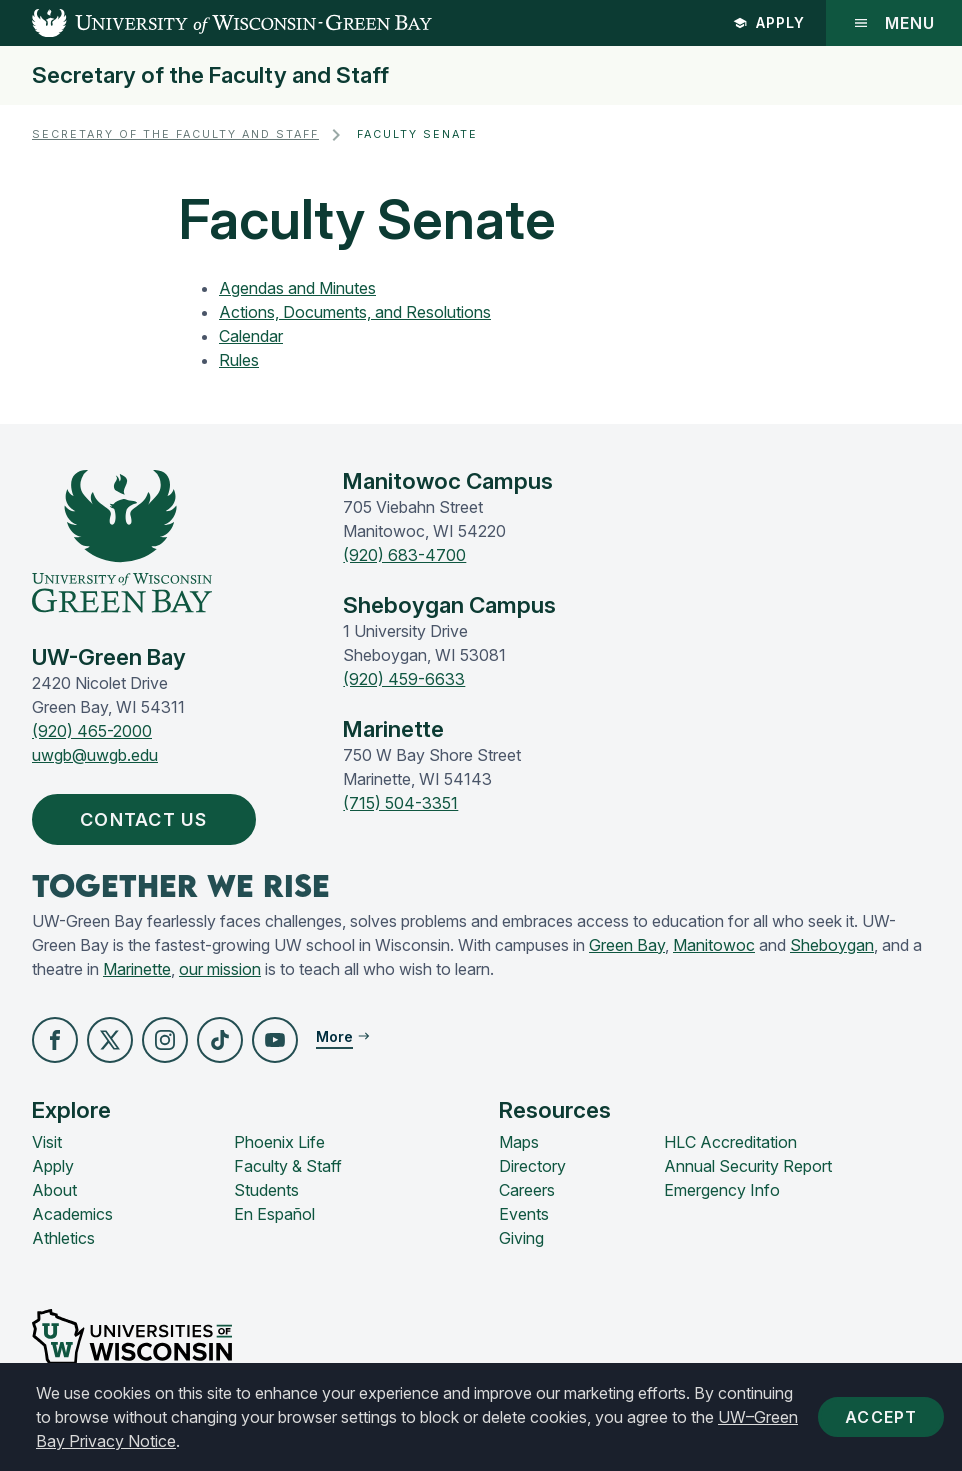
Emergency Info (722, 1190)
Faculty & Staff (288, 1166)
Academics (72, 1214)
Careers (527, 1190)
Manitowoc (714, 945)
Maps (519, 1142)
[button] (55, 1040)
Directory (532, 1166)
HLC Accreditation (730, 1142)
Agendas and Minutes (297, 288)
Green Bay (627, 945)
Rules (239, 360)
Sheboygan (832, 945)
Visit (47, 1142)
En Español (274, 1214)
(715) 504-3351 (400, 803)
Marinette (137, 969)
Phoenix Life (279, 1142)
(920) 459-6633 (404, 679)
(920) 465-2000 (92, 731)
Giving (521, 1238)
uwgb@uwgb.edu (95, 755)
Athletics (63, 1238)
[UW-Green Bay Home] (216, 23)
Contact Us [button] (148, 819)
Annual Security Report (748, 1166)
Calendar (251, 336)
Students (266, 1190)
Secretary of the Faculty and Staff (210, 75)
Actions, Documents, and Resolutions (355, 312)
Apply (769, 22)
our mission (220, 969)
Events (524, 1214)
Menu (894, 23)
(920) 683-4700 (404, 555)
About (54, 1190)
